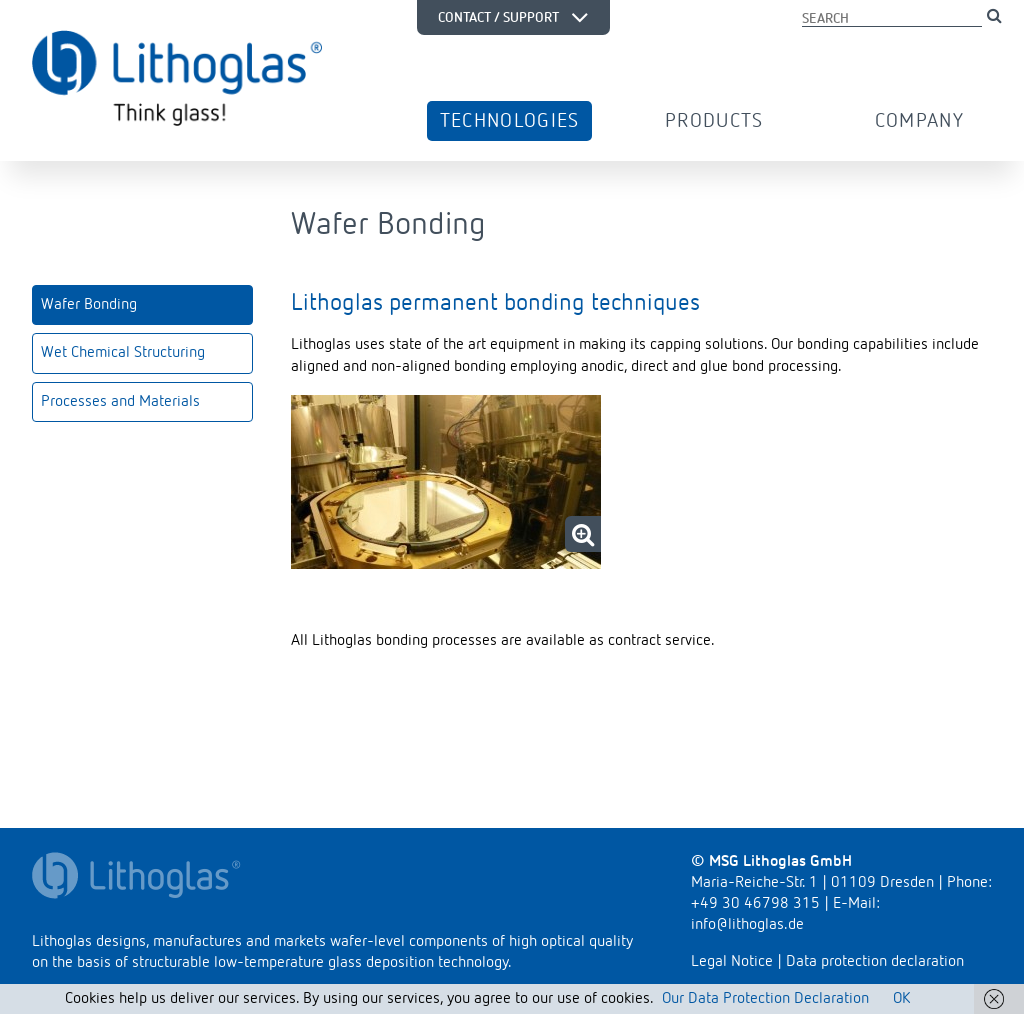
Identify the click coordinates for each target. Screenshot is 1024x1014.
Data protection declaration (875, 962)
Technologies (510, 121)
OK (901, 999)
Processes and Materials (120, 402)
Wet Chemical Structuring (123, 353)
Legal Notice (732, 962)
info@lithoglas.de (747, 925)
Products (714, 121)
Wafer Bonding (89, 305)
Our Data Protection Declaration (765, 999)
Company (919, 121)
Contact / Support (513, 18)
